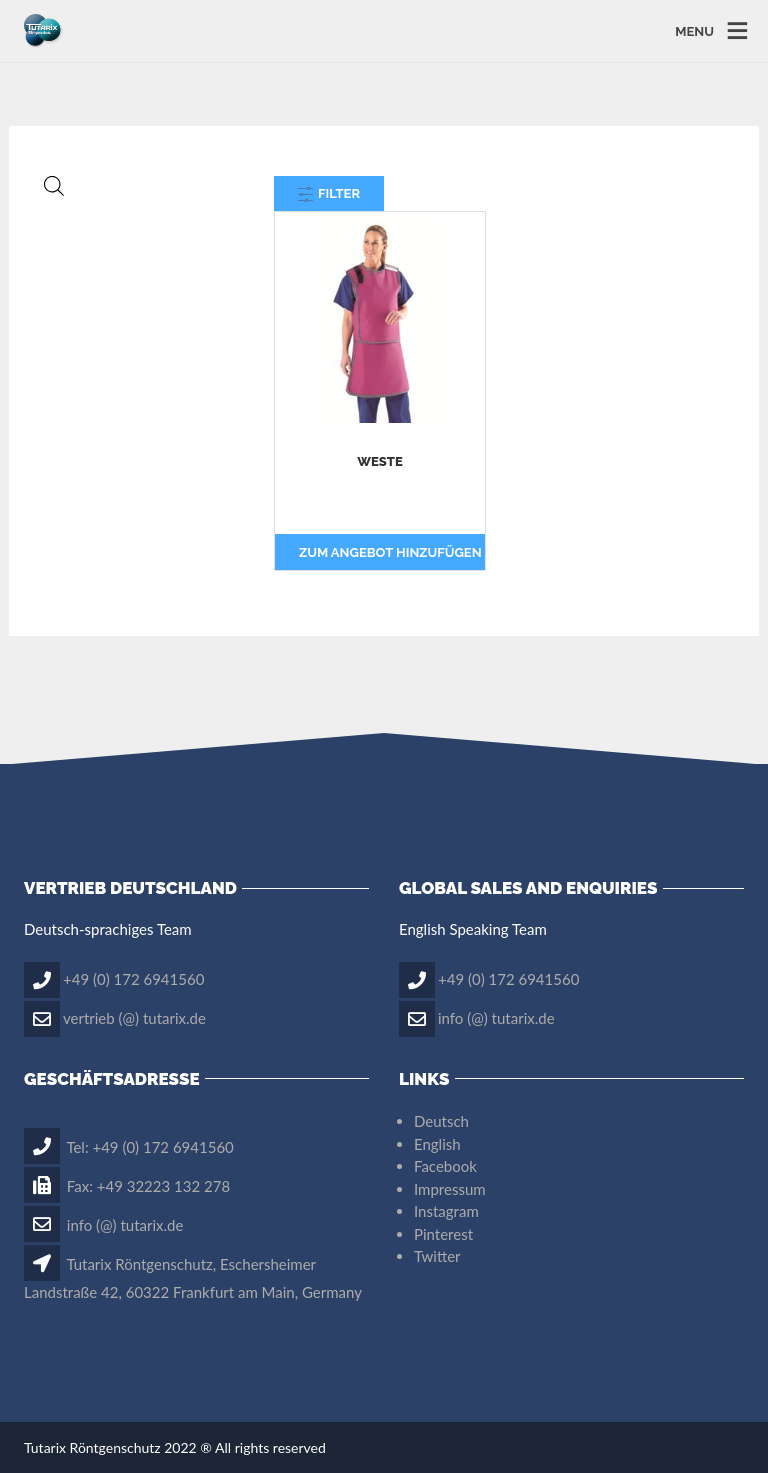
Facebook (445, 1166)
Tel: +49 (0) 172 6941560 (129, 1147)
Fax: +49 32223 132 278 (127, 1186)
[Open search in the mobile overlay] (134, 185)
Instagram (446, 1211)
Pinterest (443, 1234)
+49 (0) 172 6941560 (133, 978)
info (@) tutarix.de (496, 1017)
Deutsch (441, 1121)
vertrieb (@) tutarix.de (134, 1017)
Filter (329, 194)
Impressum (450, 1189)
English (437, 1144)
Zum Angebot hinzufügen (390, 552)
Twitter (437, 1256)
